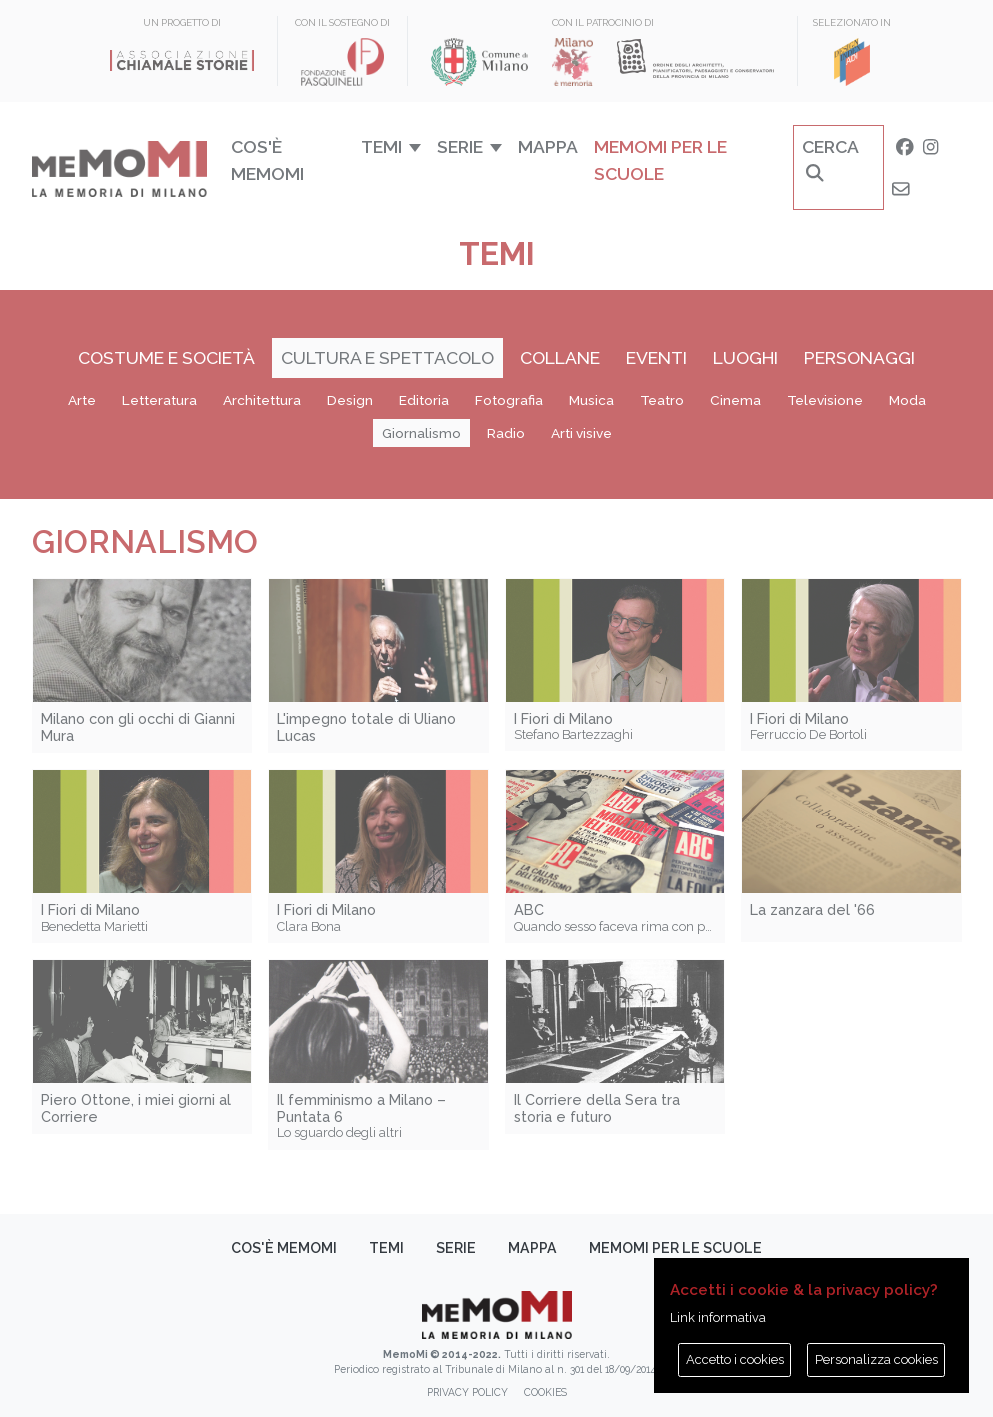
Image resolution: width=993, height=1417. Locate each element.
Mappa (548, 146)
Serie (456, 1248)
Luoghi (745, 357)
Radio (506, 433)
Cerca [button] (830, 159)
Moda (907, 400)
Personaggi (859, 357)
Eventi (656, 357)
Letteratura (159, 400)
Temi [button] (381, 146)
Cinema (735, 400)
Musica (591, 400)
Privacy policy (467, 1392)
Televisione (825, 400)
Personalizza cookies (876, 1359)
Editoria (424, 400)
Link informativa (718, 1317)
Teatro (662, 400)
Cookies (545, 1392)
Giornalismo (421, 433)
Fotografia (509, 400)
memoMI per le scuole (660, 159)
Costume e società (166, 357)
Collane (560, 357)
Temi (386, 1248)
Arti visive (581, 433)
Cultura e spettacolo (387, 357)
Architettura (262, 400)
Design (350, 400)
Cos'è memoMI (267, 159)
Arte (82, 400)
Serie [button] (460, 146)
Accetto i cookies (735, 1359)
